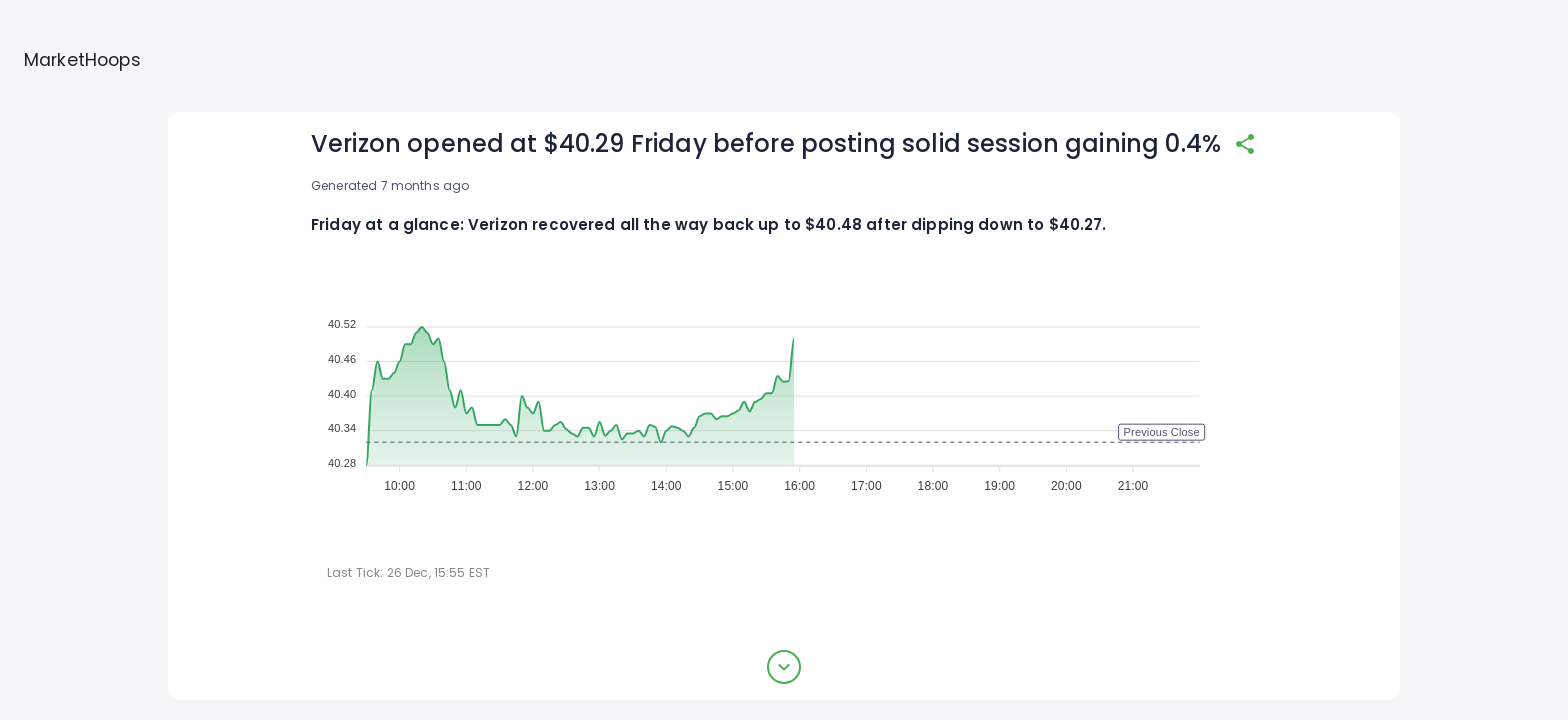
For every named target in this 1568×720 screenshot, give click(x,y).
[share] (1245, 144)
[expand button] (784, 667)
